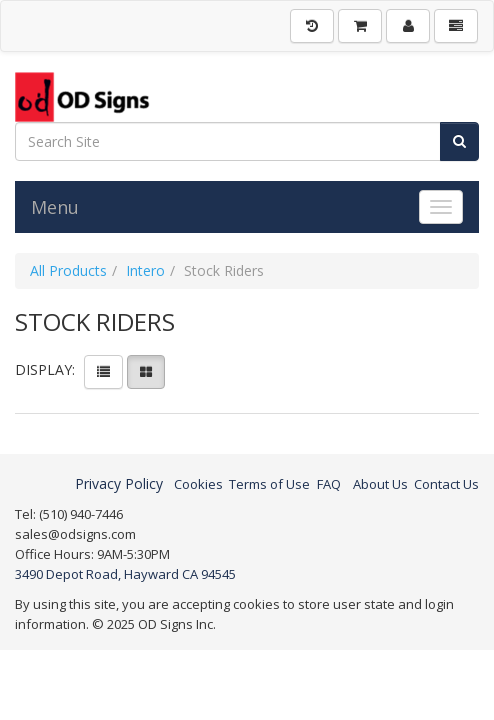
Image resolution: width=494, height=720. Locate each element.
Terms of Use (269, 484)
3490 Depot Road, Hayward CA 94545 (125, 574)
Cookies (198, 484)
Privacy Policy (119, 483)
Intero (145, 270)
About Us (380, 484)
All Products (68, 270)
